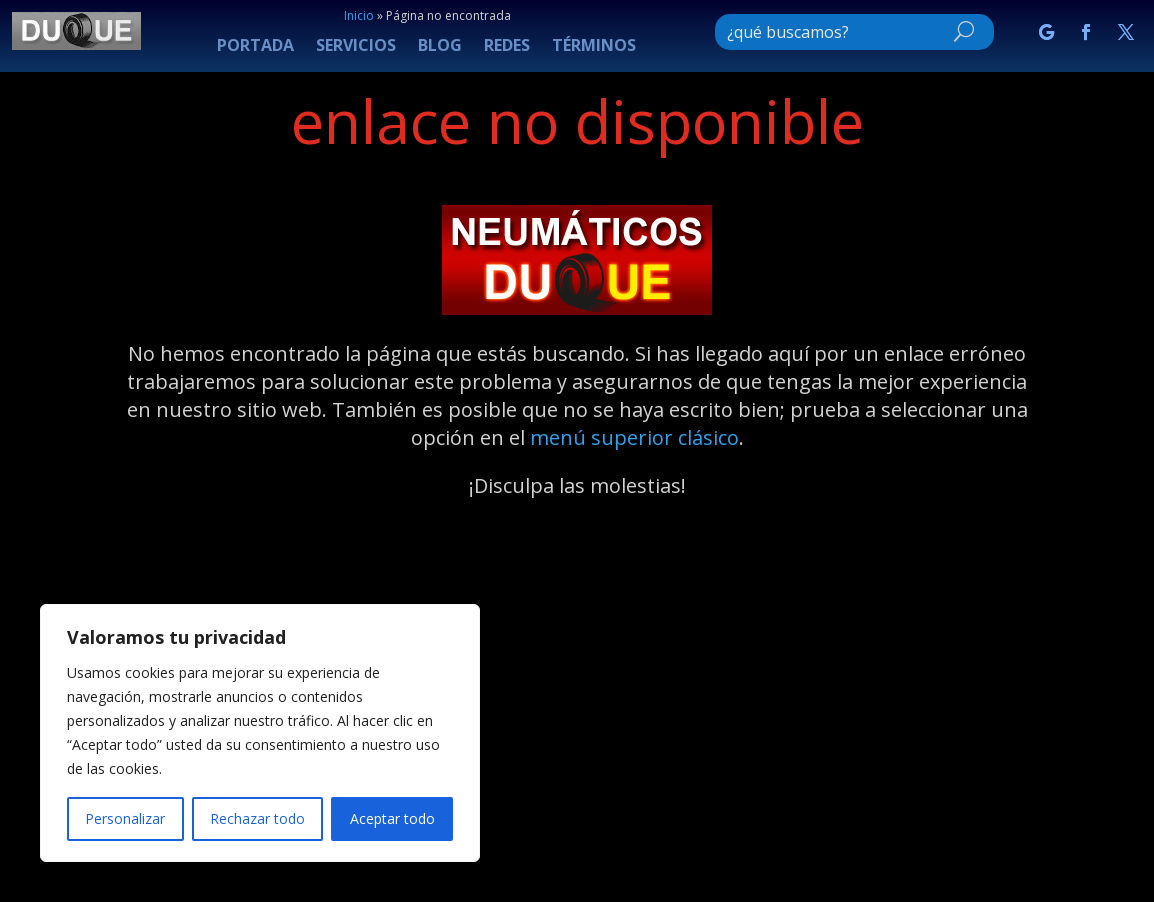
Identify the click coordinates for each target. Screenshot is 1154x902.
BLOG (440, 47)
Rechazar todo (257, 818)
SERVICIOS (356, 47)
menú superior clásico (634, 437)
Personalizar (125, 818)
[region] (260, 733)
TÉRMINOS (594, 47)
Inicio (359, 15)
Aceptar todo (392, 818)
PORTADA (255, 47)
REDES (507, 47)
